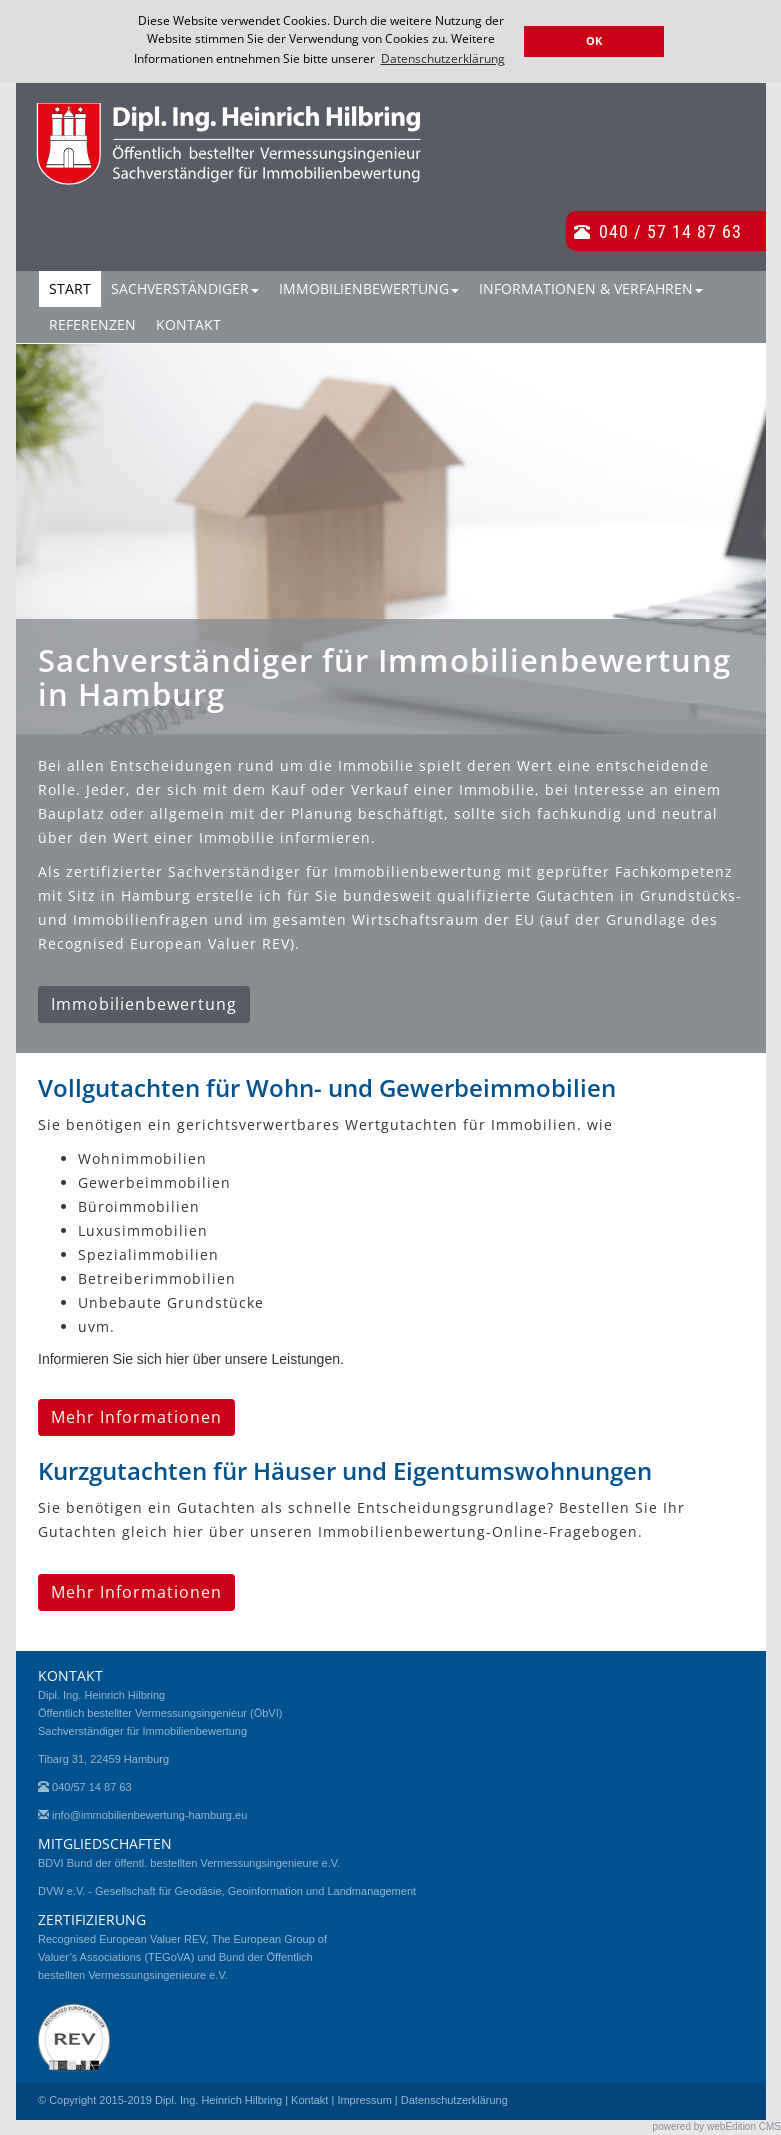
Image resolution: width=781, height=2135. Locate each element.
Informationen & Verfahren (591, 287)
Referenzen (92, 323)
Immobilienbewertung (369, 287)
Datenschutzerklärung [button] (443, 58)
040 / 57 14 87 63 (670, 229)
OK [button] (594, 40)
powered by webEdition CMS (717, 2125)
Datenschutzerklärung (454, 2099)
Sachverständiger (185, 287)
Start (70, 287)
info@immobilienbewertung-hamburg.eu (149, 1814)
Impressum (364, 2099)
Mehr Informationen (136, 1416)
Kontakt (188, 323)
